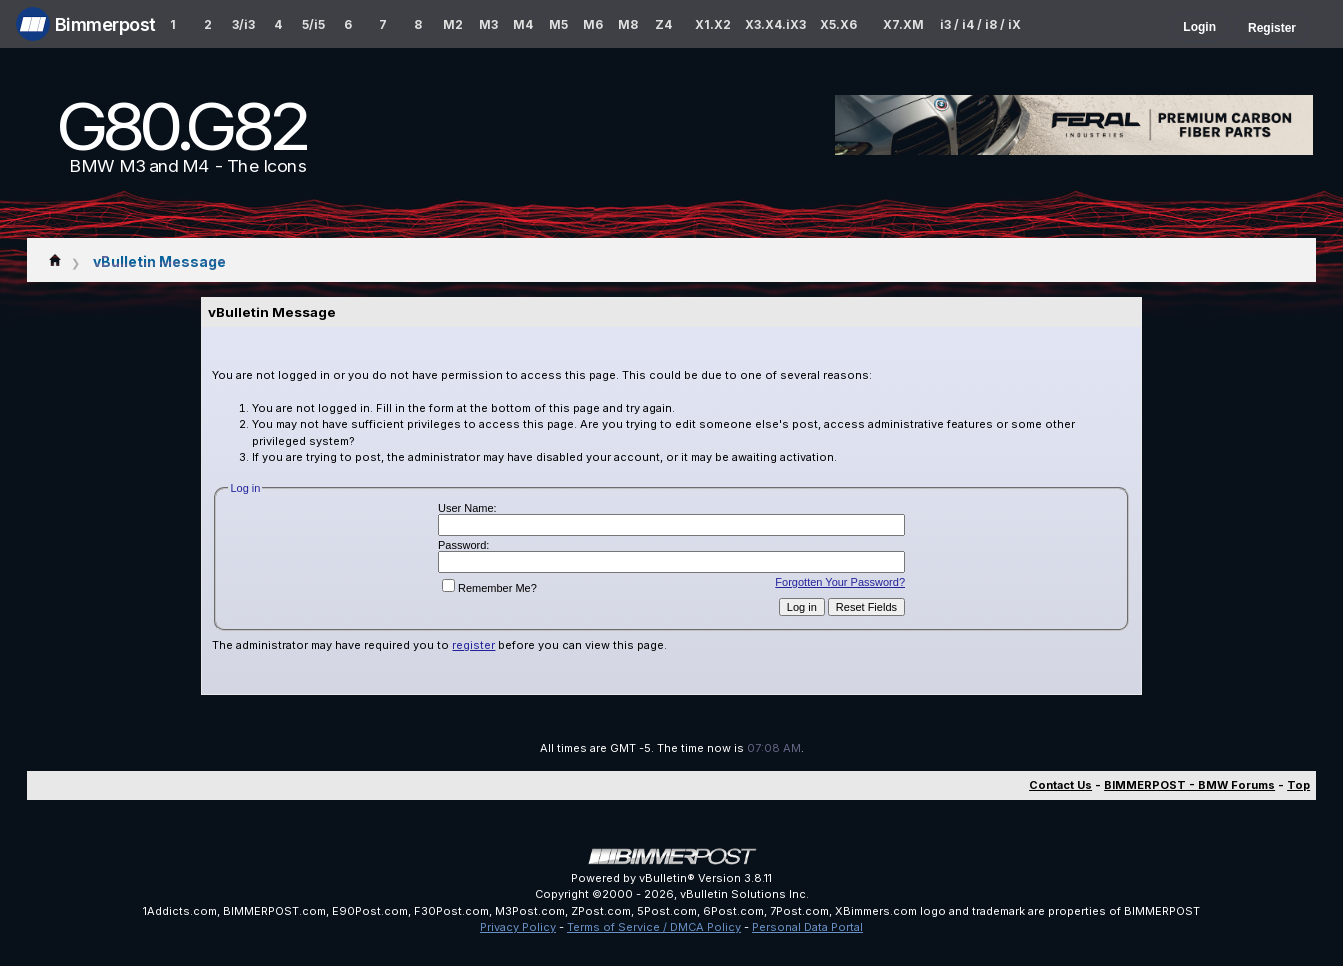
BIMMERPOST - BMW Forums (1189, 785)
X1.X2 (713, 24)
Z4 (663, 24)
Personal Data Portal (807, 927)
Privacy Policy (518, 927)
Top (1298, 785)
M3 (488, 24)
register (473, 645)
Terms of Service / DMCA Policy (654, 927)
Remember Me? (489, 588)
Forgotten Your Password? (840, 582)
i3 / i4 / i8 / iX (980, 24)
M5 (558, 24)
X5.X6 (838, 24)
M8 (628, 24)
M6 (593, 24)
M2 (453, 24)
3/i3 (243, 24)
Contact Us (1060, 785)
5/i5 (313, 24)
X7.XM (903, 24)
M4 (523, 24)
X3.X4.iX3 (776, 24)
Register (1272, 28)
